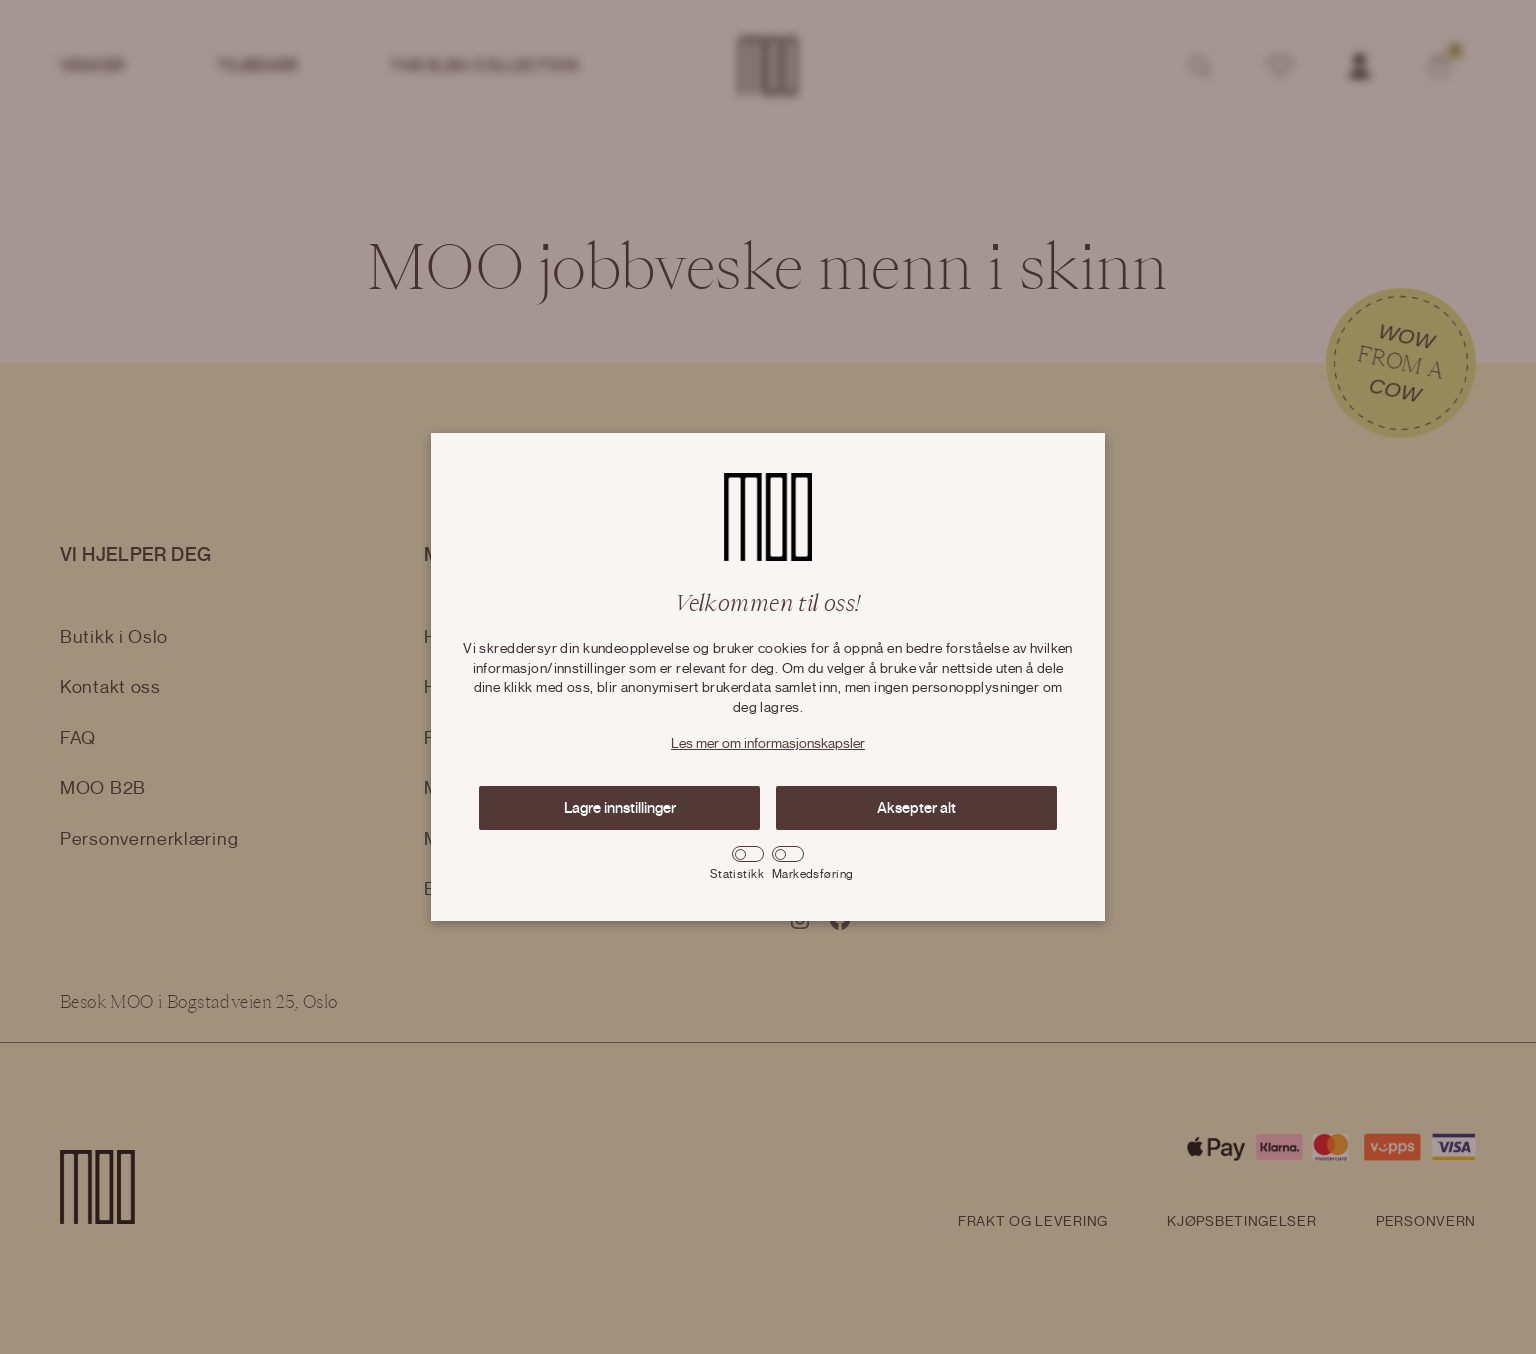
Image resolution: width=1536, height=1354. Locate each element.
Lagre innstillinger (620, 808)
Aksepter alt (916, 808)
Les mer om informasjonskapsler (768, 744)
